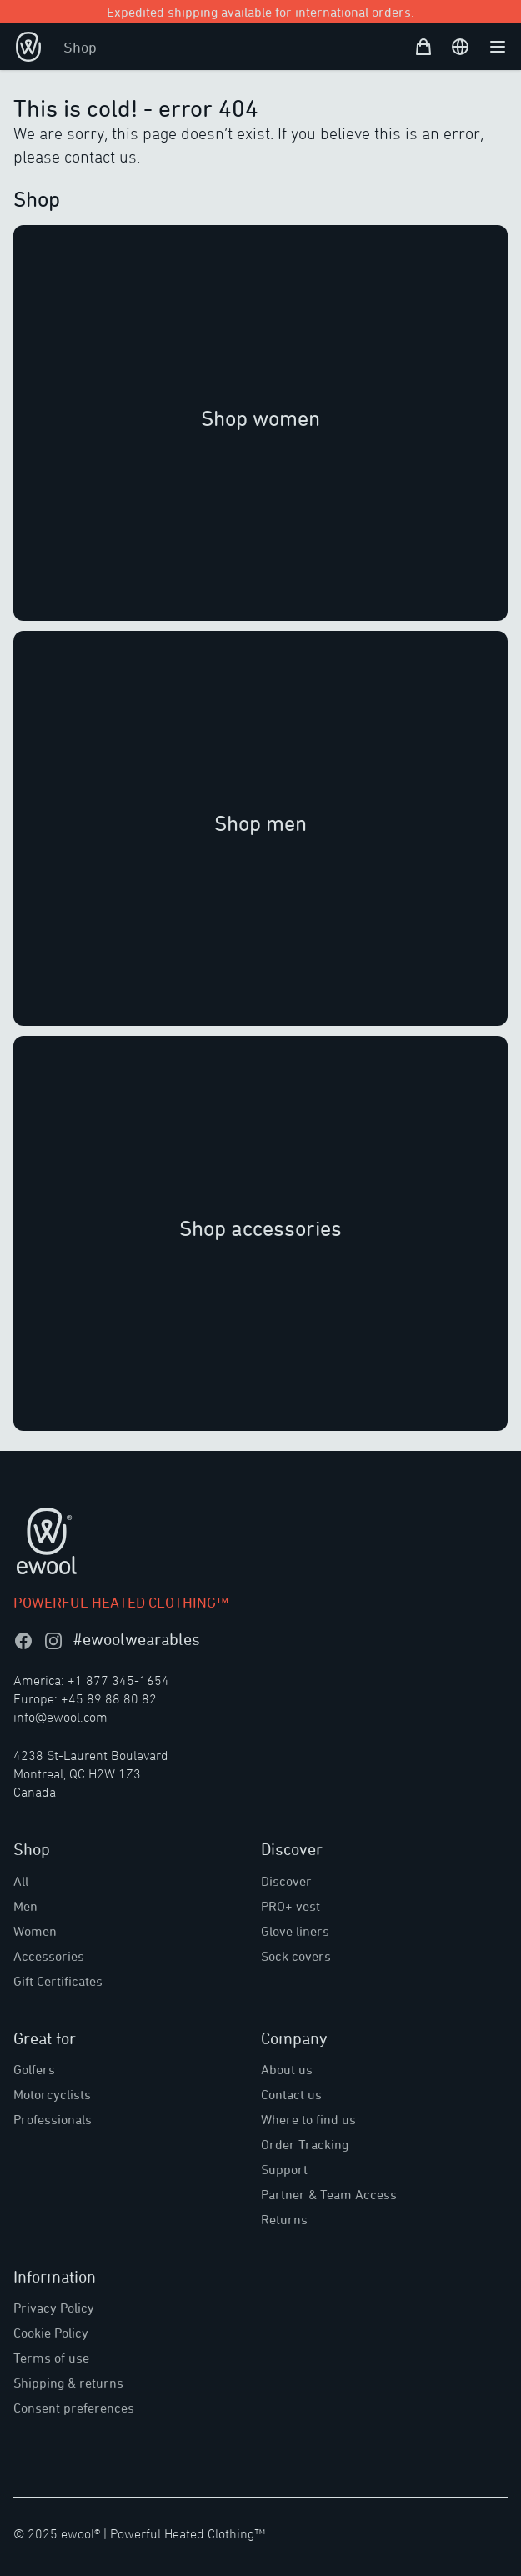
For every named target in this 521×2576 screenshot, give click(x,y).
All (20, 1880)
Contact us (291, 2094)
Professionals (52, 2119)
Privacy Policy (53, 2307)
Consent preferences (73, 2407)
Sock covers (296, 1955)
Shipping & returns (68, 2382)
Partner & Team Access (329, 2194)
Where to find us (308, 2119)
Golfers (34, 2069)
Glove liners (295, 1930)
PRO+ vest (290, 1905)
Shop (80, 46)
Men (25, 1905)
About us (287, 2069)
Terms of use (51, 2357)
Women (35, 1930)
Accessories (48, 1955)
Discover (286, 1880)
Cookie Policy (50, 2332)
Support (284, 2169)
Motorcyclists (52, 2094)
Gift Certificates (58, 1980)
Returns (284, 2219)
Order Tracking (304, 2144)
